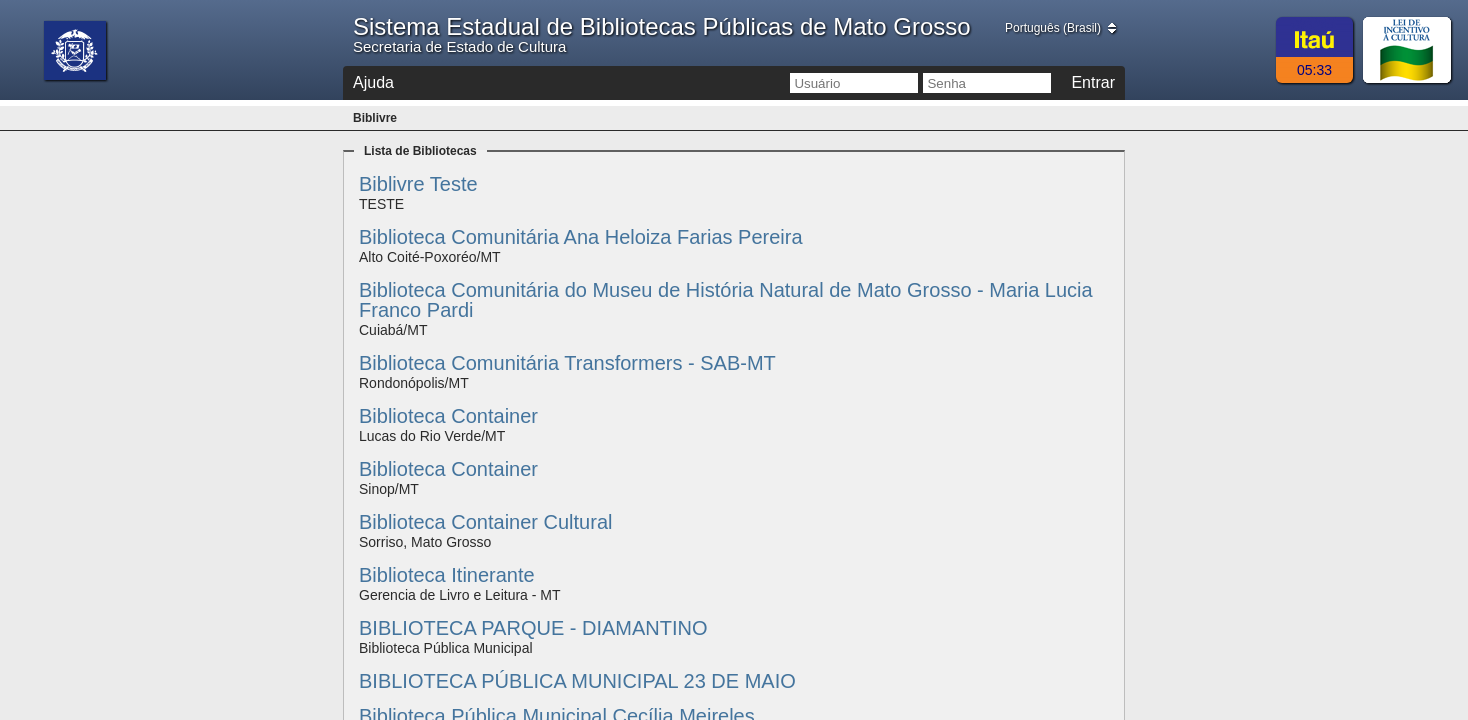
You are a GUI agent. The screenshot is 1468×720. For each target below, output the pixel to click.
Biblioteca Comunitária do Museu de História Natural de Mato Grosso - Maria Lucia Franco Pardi (726, 300)
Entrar (1093, 82)
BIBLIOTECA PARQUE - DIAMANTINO (533, 628)
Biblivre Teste (418, 184)
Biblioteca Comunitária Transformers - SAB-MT (567, 363)
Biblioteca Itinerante (447, 575)
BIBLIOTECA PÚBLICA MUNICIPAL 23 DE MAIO (577, 681)
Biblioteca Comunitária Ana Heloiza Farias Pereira (581, 237)
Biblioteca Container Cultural (485, 522)
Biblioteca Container (448, 416)
